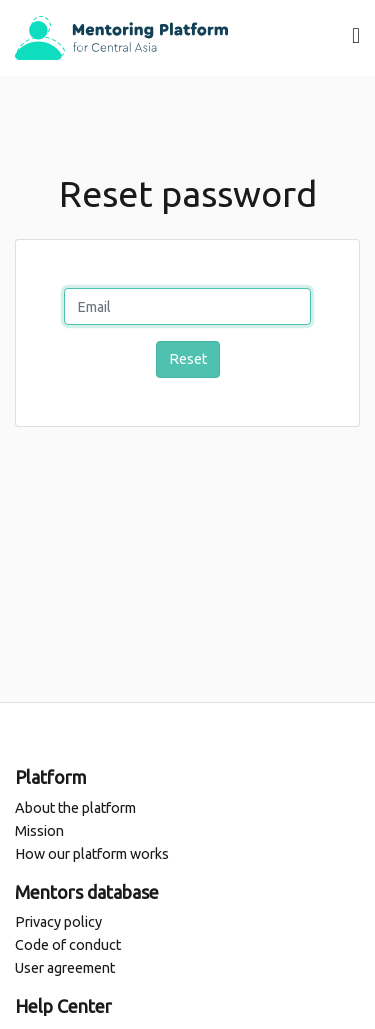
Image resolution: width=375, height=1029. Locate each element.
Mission (39, 831)
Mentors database (87, 892)
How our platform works (92, 854)
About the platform (75, 808)
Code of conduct (68, 945)
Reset (188, 359)
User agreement (65, 968)
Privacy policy (58, 922)
